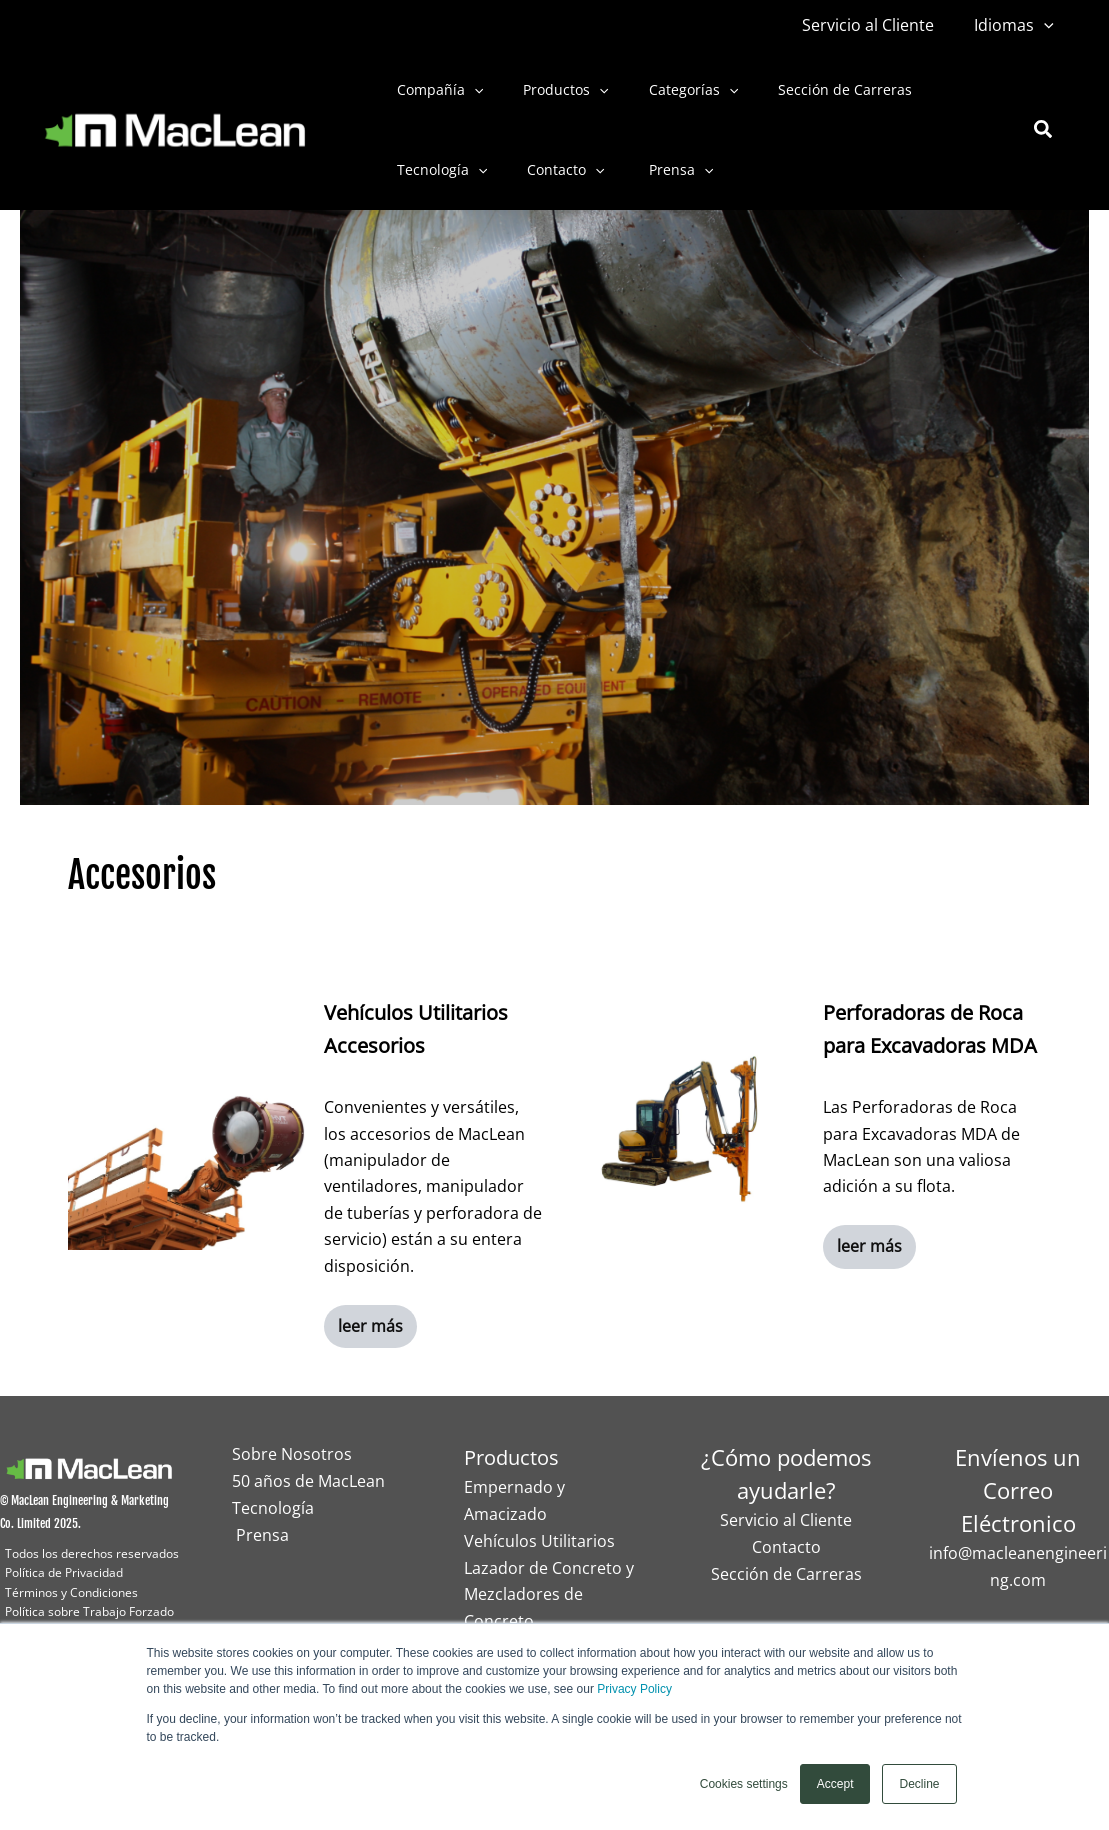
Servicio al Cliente (880, 25)
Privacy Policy (634, 1689)
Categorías (663, 90)
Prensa (649, 170)
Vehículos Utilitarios (539, 1540)
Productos (547, 90)
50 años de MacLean (308, 1481)
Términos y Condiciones (71, 1592)
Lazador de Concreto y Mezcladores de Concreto (549, 1593)
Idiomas (1018, 25)
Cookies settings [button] (744, 1784)
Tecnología (436, 170)
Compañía (434, 90)
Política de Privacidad (64, 1572)
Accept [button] (835, 1784)
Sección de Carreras (803, 89)
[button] (1048, 25)
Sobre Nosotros (292, 1455)
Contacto (547, 170)
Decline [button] (919, 1784)
